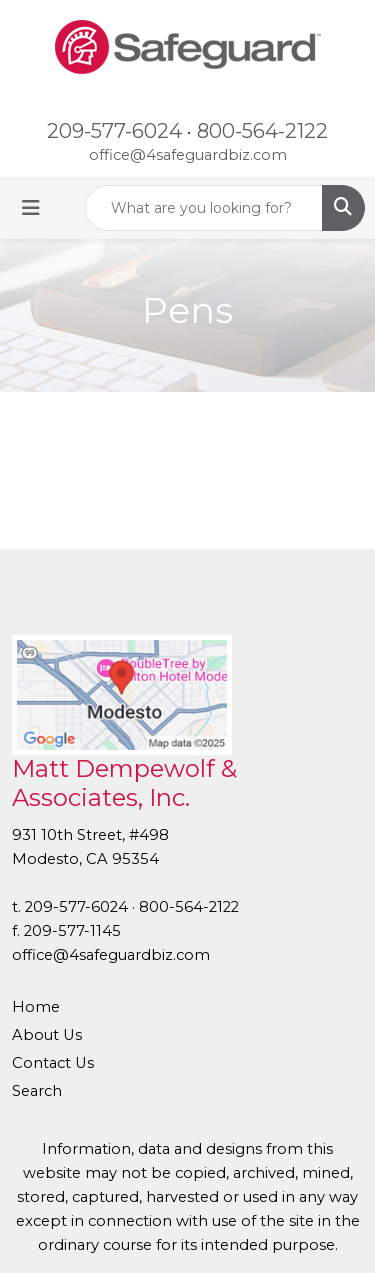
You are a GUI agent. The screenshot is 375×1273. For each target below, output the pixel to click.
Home (36, 1007)
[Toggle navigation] (31, 208)
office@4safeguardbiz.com (188, 155)
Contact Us (53, 1063)
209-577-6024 (114, 131)
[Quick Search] (204, 208)
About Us (47, 1035)
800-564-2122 (262, 131)
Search (37, 1091)
